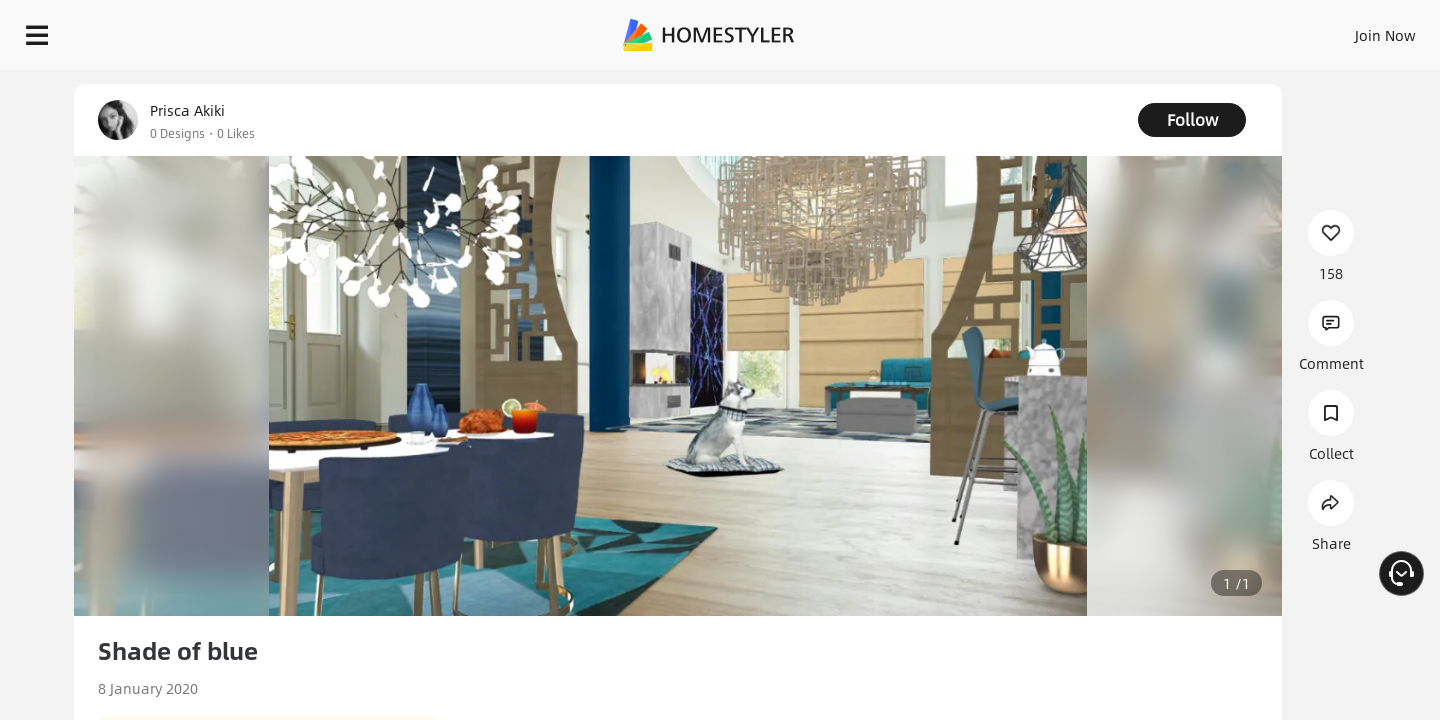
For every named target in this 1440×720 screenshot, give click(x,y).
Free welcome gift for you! (1024, 84)
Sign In (1070, 30)
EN (1214, 30)
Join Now (1144, 30)
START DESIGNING (1340, 30)
